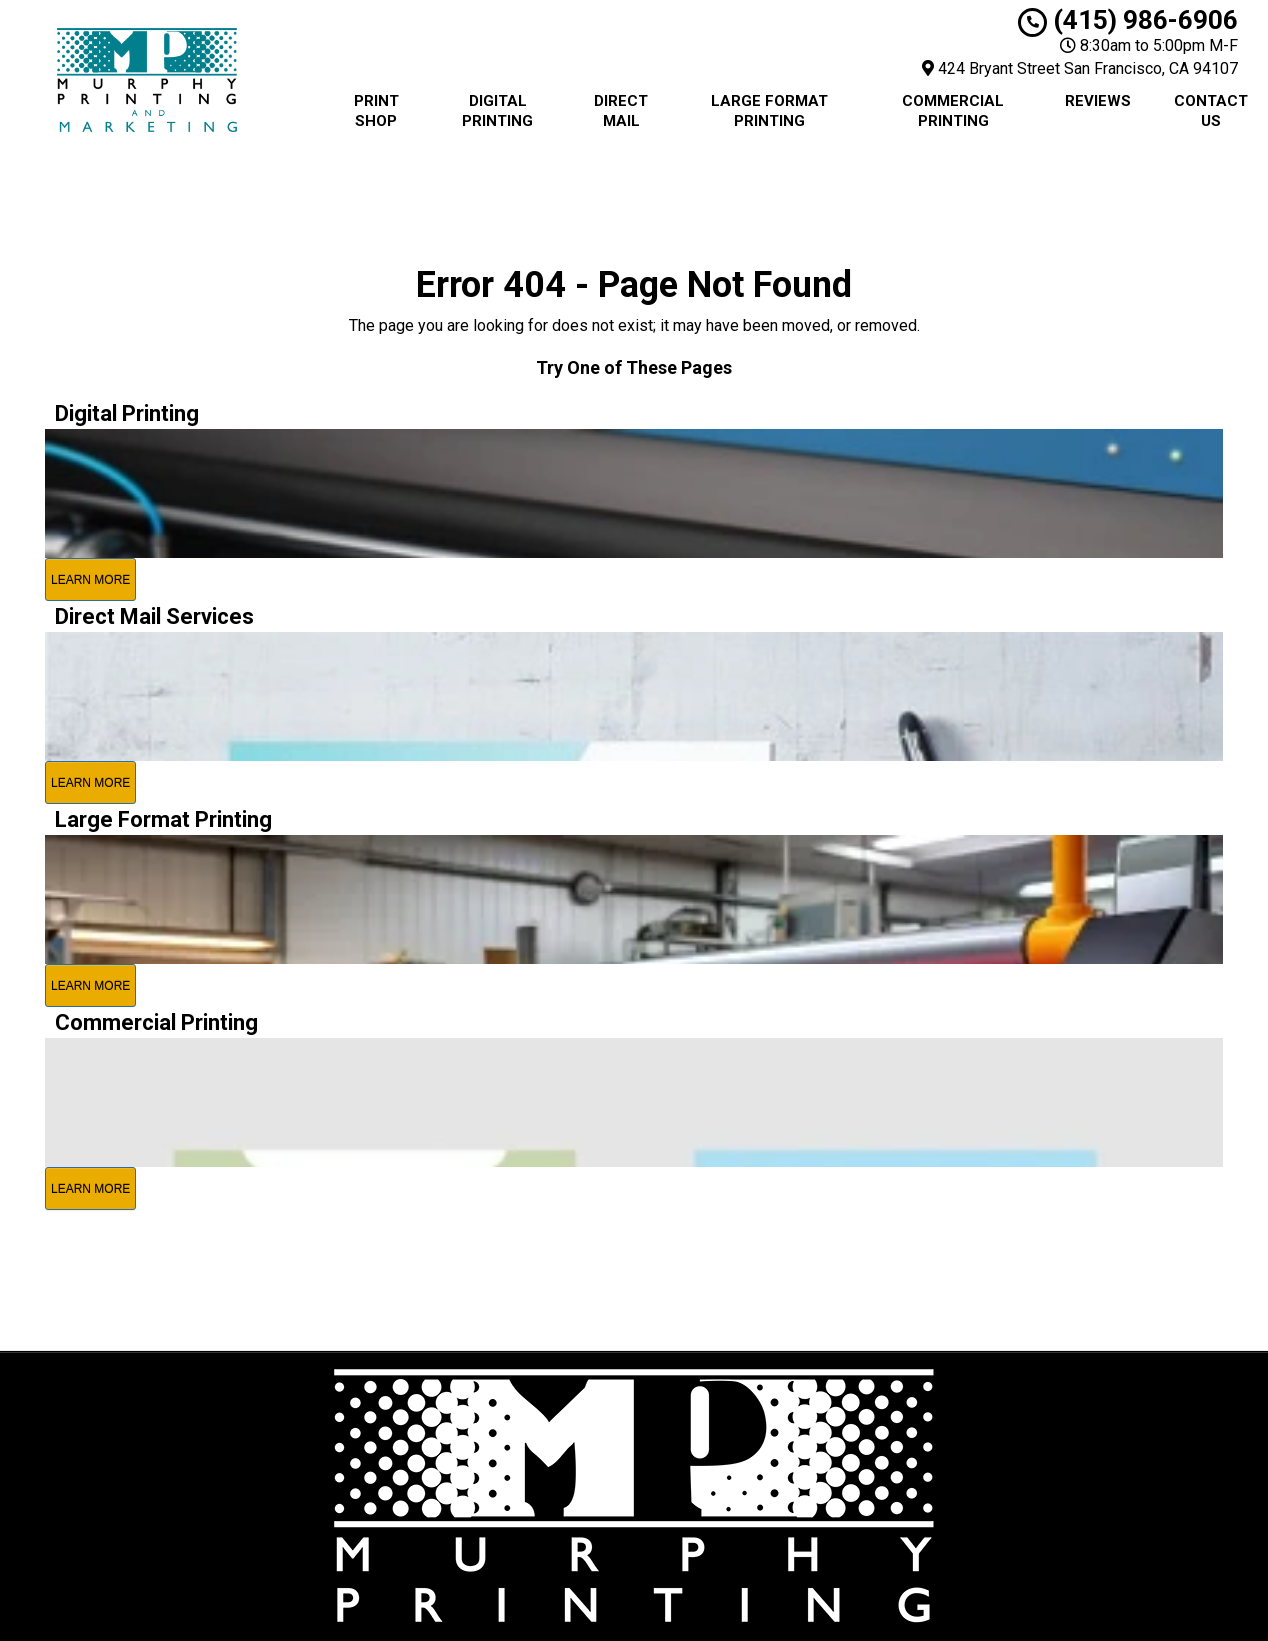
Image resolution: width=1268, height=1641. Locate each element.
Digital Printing (497, 111)
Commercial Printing (953, 111)
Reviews (1098, 101)
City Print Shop (752, 1406)
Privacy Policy (749, 1429)
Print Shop (376, 111)
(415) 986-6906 (1128, 20)
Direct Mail (621, 111)
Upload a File (745, 1497)
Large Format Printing (769, 111)
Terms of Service (760, 1451)
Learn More (90, 580)
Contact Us (1211, 111)
